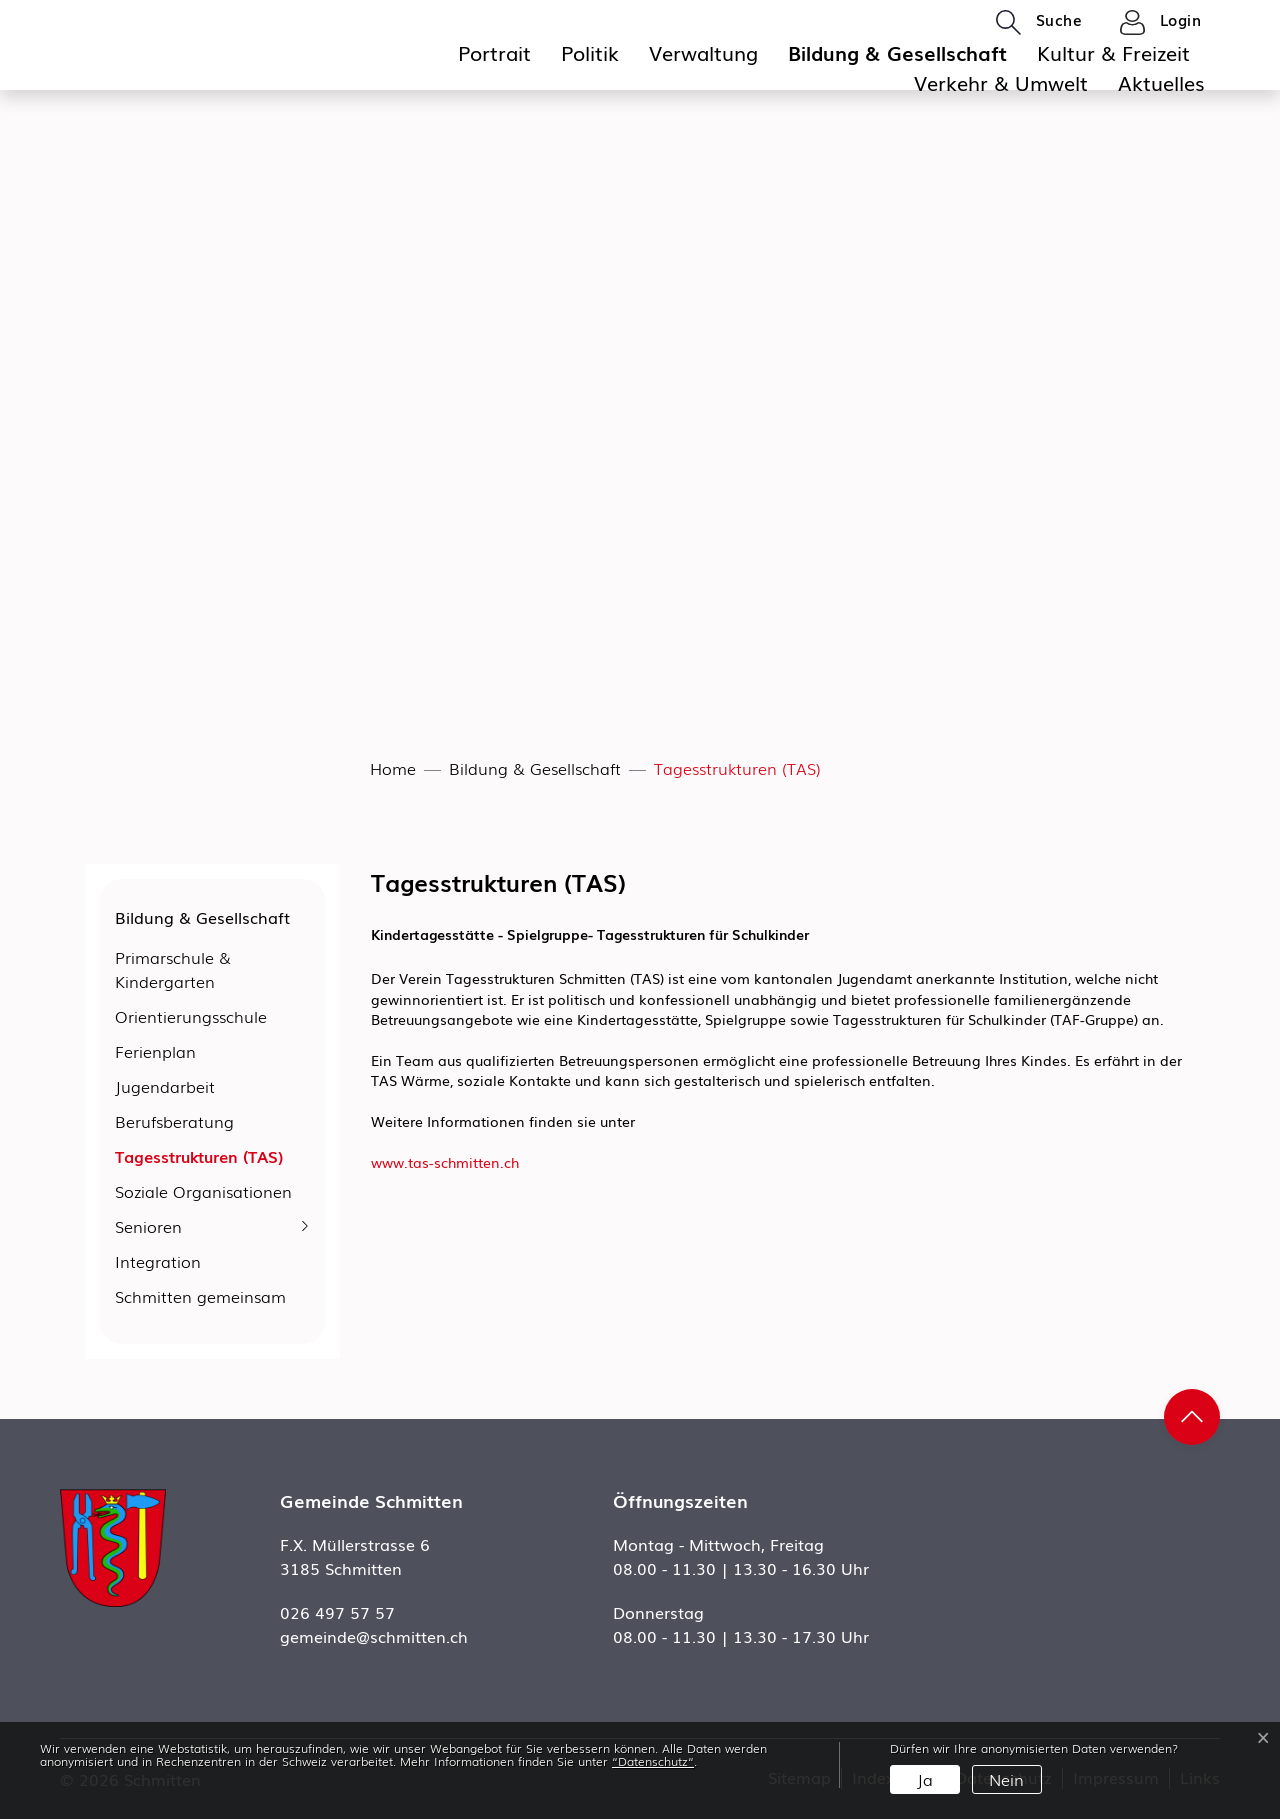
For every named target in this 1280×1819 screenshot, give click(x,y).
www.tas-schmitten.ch (454, 1162)
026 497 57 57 (337, 1612)
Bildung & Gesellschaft (897, 52)
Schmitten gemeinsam (200, 1296)
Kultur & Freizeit (1113, 52)
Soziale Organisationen (203, 1191)
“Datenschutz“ (653, 1761)
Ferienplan (155, 1051)
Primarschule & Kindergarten (173, 969)
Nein (1006, 1779)
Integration (158, 1261)
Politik (590, 52)
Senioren (148, 1226)
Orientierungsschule (191, 1016)
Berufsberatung (174, 1121)
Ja (925, 1779)
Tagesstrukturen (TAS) (199, 1159)
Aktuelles (1161, 82)
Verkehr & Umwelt (1001, 82)
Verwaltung (703, 52)
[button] (1039, 21)
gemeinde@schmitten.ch (374, 1636)
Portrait (494, 52)
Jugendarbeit (165, 1086)
